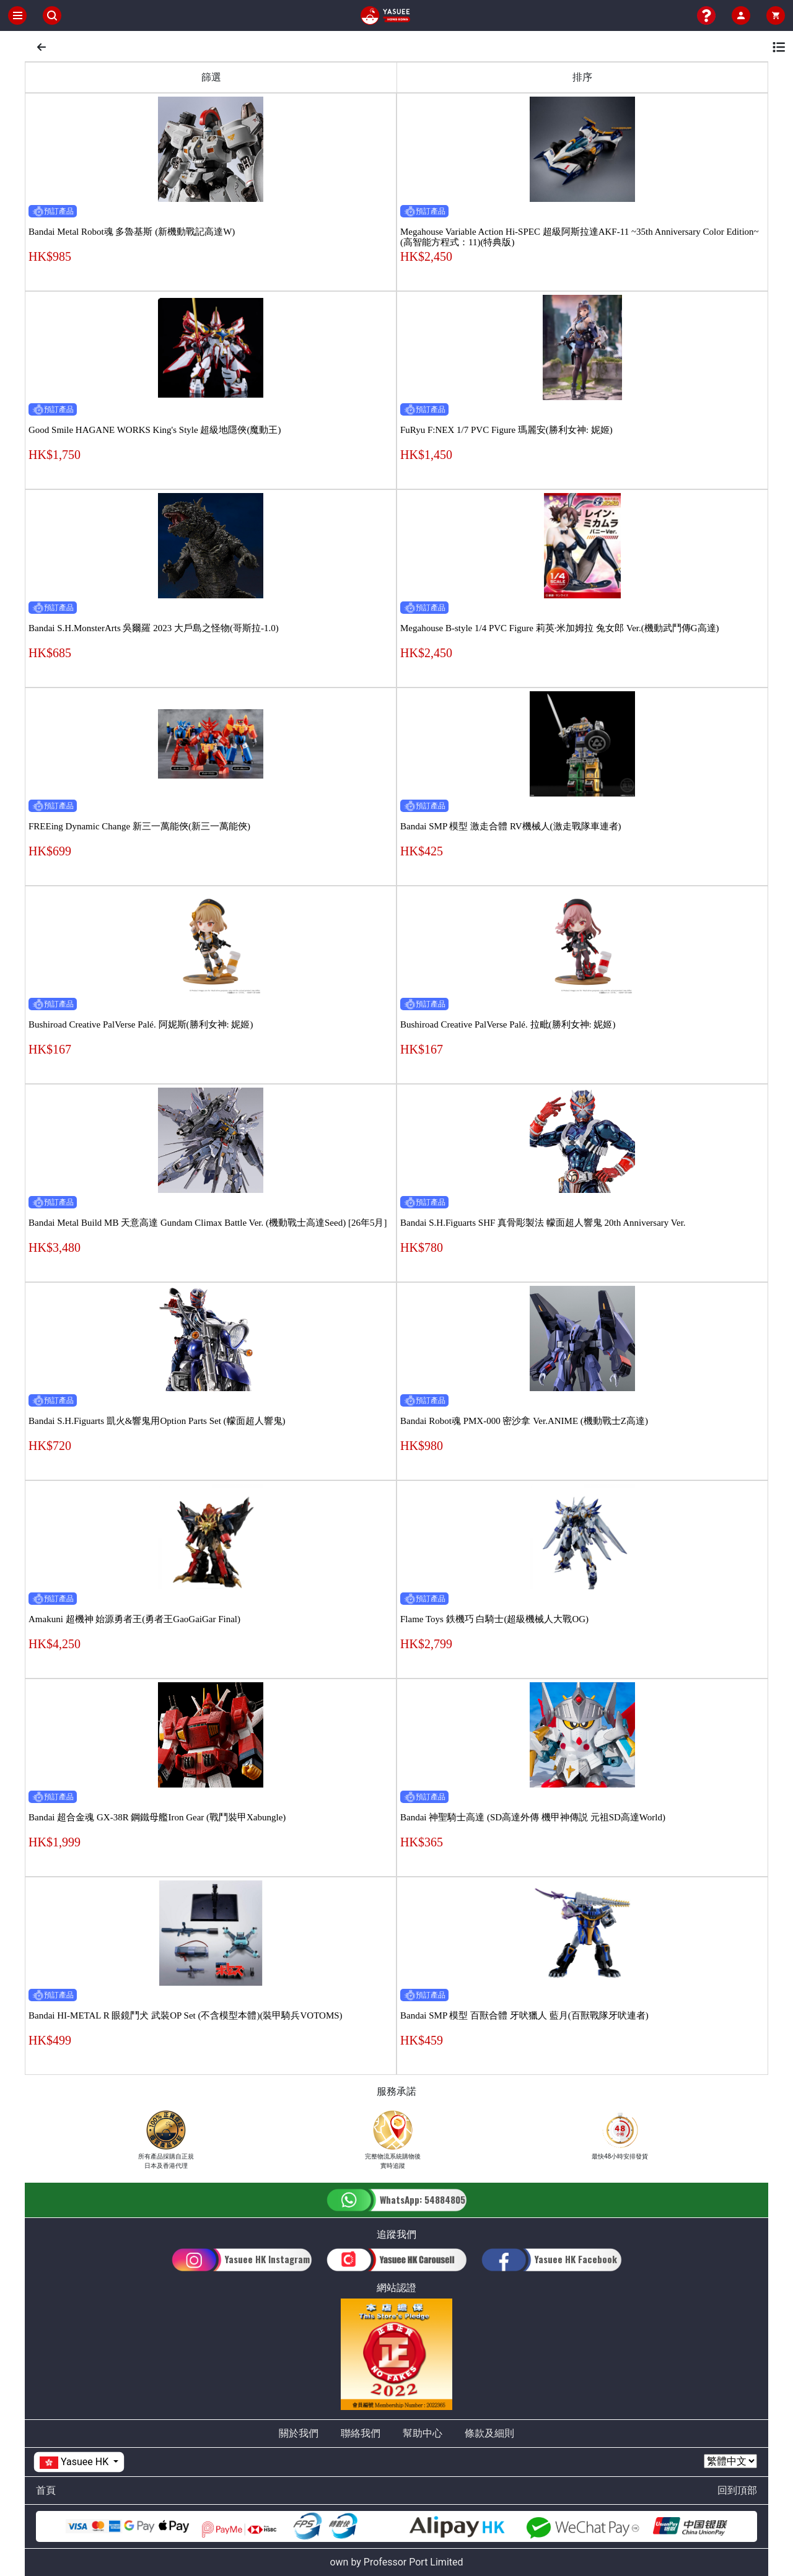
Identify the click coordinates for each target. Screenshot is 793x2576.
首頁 (46, 2490)
